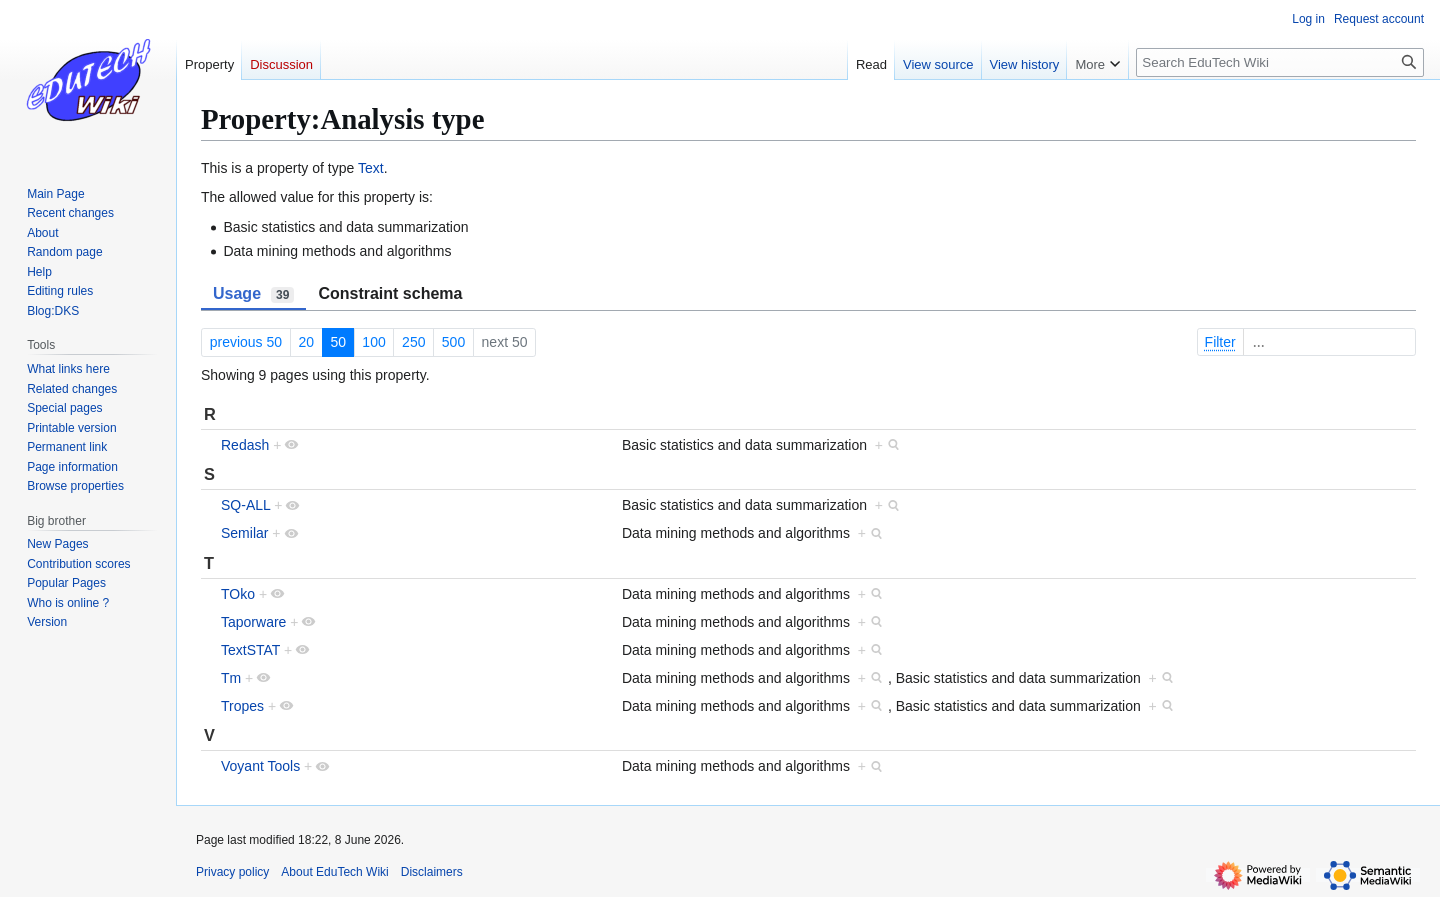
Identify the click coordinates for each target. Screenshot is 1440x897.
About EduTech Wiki (334, 872)
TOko (238, 594)
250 (413, 342)
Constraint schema (390, 293)
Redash (245, 445)
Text (371, 168)
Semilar (244, 533)
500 (453, 342)
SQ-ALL (245, 505)
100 (373, 342)
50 (338, 342)
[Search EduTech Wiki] (1280, 62)
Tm (231, 678)
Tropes (242, 706)
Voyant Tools (260, 766)
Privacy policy (232, 872)
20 (306, 342)
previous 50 (246, 342)
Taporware (253, 622)
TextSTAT (250, 650)
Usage (253, 294)
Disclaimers (432, 872)
